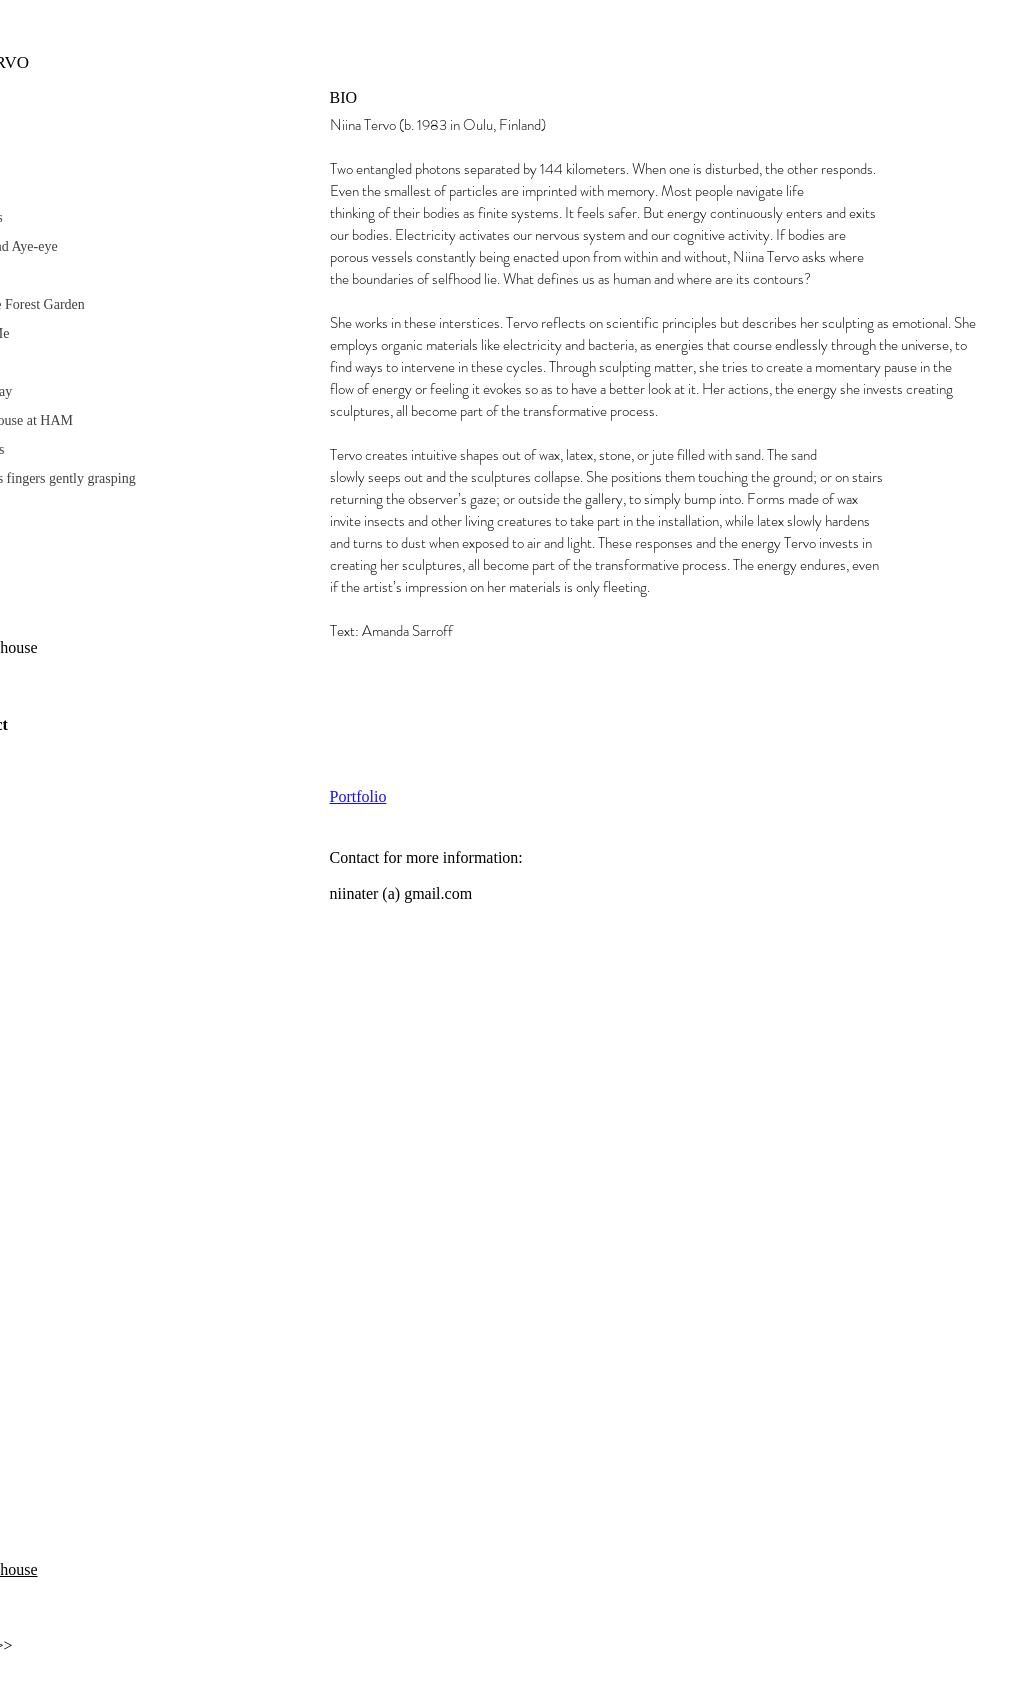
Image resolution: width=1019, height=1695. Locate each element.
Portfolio (358, 796)
